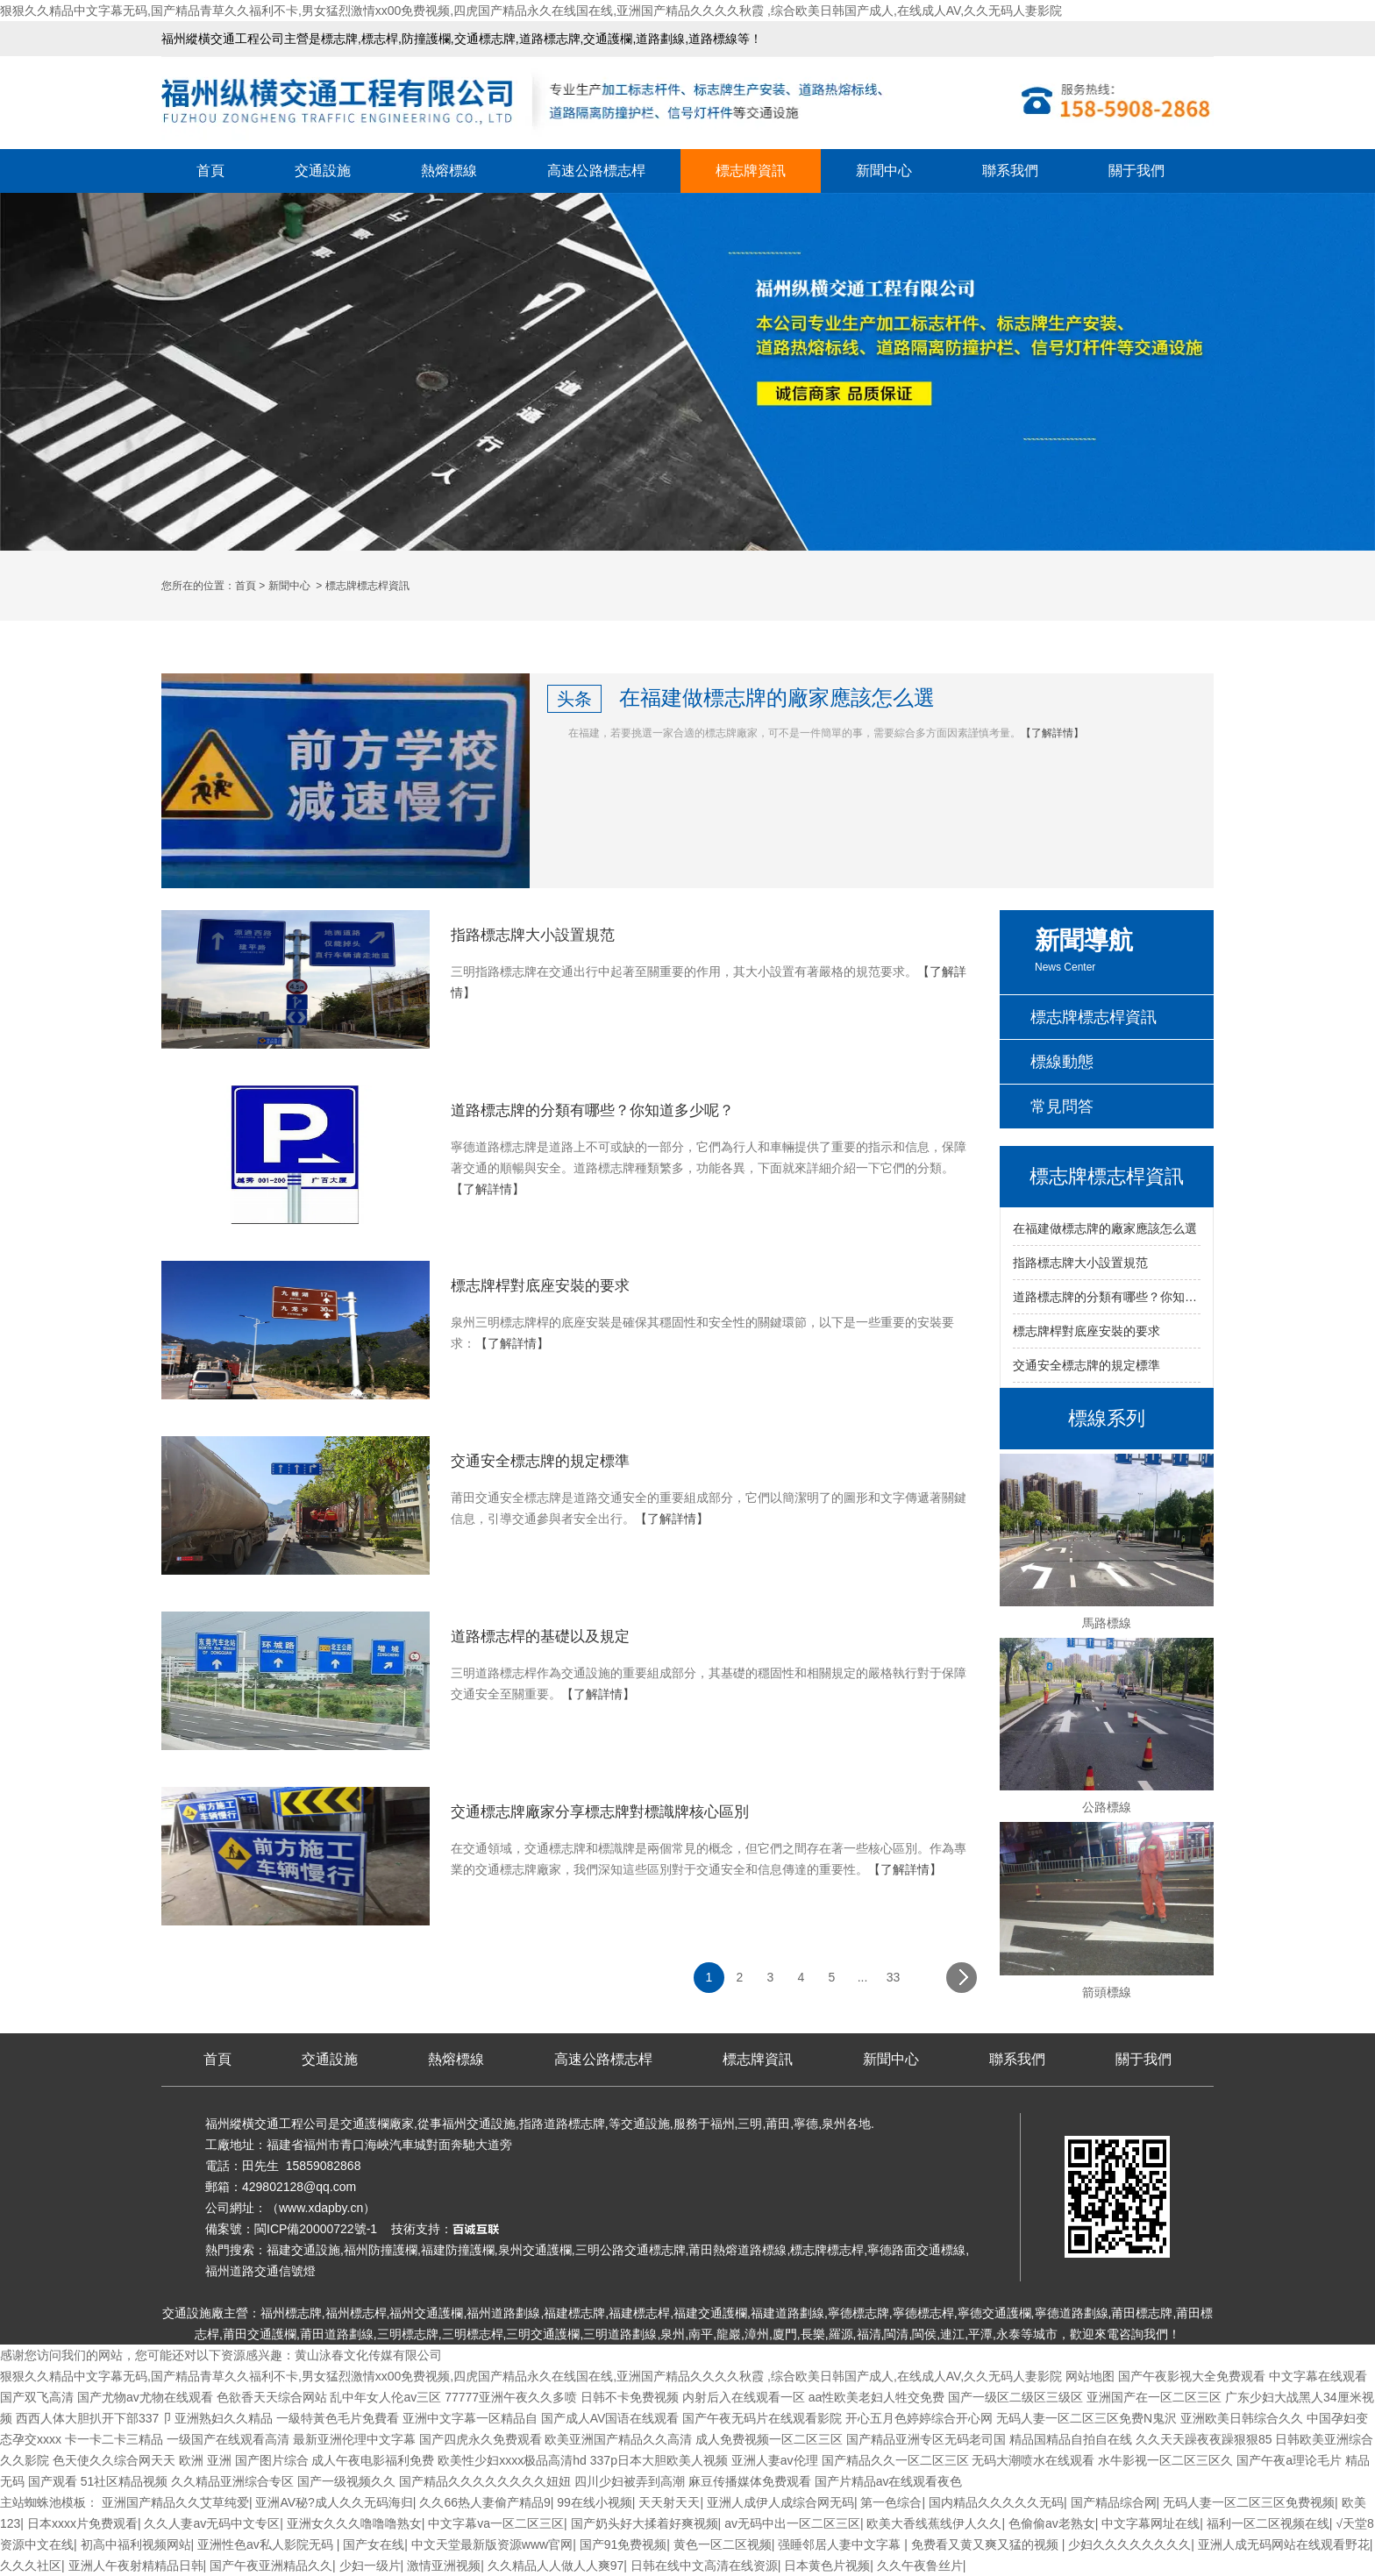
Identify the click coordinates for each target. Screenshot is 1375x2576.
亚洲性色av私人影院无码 (267, 2544)
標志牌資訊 (751, 170)
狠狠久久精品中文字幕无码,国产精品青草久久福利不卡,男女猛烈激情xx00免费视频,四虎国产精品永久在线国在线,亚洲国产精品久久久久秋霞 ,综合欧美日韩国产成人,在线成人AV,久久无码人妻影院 (531, 11)
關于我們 (1136, 170)
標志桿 (379, 39)
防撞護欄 (426, 39)
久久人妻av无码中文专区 (212, 2523)
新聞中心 (884, 170)
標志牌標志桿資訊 (1093, 1017)
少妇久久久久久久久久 (1129, 2544)
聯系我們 (1010, 170)
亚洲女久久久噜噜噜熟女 (354, 2523)
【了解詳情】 (1052, 733)
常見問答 (1062, 1106)
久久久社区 (30, 2565)
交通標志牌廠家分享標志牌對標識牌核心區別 (600, 1812)
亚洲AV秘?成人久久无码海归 (333, 2502)
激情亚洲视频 (444, 2565)
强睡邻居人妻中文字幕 (841, 2544)
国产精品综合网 (1114, 2502)
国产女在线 (373, 2544)
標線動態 (1062, 1062)
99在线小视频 (594, 2502)
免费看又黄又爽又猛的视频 (986, 2544)
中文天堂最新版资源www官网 (492, 2544)
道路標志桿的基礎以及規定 (540, 1636)
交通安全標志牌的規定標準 (1086, 1365)
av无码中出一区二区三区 (792, 2523)
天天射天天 (669, 2502)
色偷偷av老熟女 (1051, 2523)
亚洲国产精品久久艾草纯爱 (175, 2502)
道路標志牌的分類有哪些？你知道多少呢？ (1106, 1297)
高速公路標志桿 (596, 170)
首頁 (210, 170)
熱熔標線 (449, 170)
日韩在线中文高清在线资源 (704, 2565)
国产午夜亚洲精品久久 (271, 2565)
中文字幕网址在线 (1150, 2523)
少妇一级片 (370, 2565)
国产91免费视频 (623, 2544)
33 (894, 1977)
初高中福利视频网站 (136, 2544)
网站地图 (1090, 2376)
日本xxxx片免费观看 (82, 2523)
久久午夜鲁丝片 (920, 2565)
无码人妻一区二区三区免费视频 (1249, 2502)
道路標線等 (719, 39)
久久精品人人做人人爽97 (556, 2565)
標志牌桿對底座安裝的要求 (1086, 1331)
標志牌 (339, 39)
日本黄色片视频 (827, 2565)
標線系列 (1106, 1418)
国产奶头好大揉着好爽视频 (644, 2523)
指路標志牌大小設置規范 (1080, 1263)
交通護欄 (607, 39)
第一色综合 (891, 2502)
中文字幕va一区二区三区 (496, 2523)
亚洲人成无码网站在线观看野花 (1284, 2544)
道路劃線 (660, 39)
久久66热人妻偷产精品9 (484, 2502)
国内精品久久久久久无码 (996, 2502)
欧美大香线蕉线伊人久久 (933, 2523)
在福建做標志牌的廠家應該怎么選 (1105, 1228)
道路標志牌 (550, 39)
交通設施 (323, 170)
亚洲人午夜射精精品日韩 (135, 2565)
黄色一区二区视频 (722, 2544)
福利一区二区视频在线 (1268, 2523)
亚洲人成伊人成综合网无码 (780, 2502)
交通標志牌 (485, 39)
